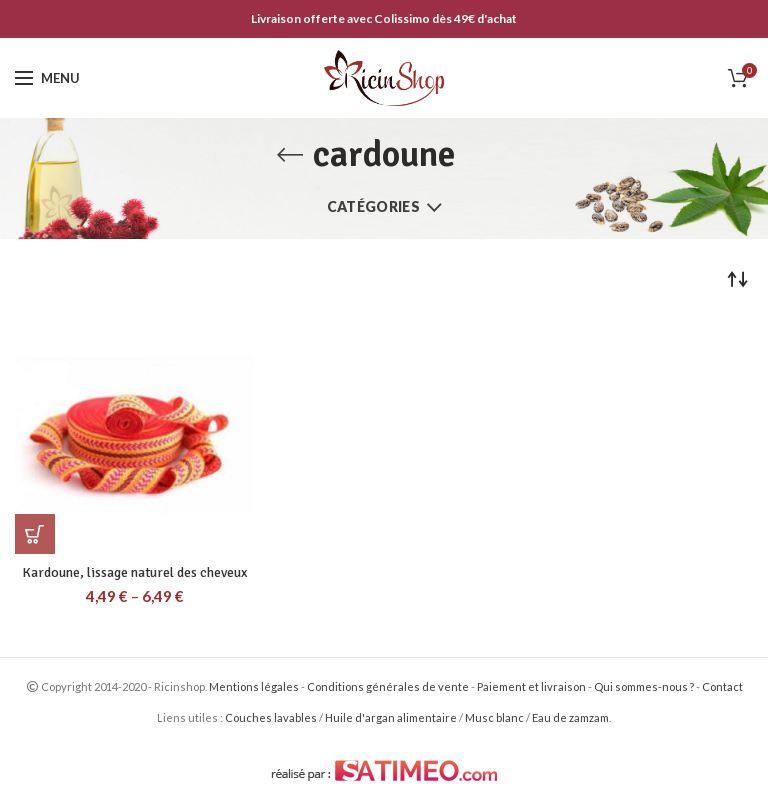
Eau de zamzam (570, 717)
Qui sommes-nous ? (644, 686)
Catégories (373, 206)
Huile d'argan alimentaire (391, 717)
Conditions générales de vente (388, 686)
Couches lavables (271, 717)
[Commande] (738, 279)
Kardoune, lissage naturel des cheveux (134, 572)
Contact (722, 686)
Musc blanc (494, 717)
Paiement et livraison (531, 686)
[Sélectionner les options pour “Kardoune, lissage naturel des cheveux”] (35, 534)
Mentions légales (254, 686)
